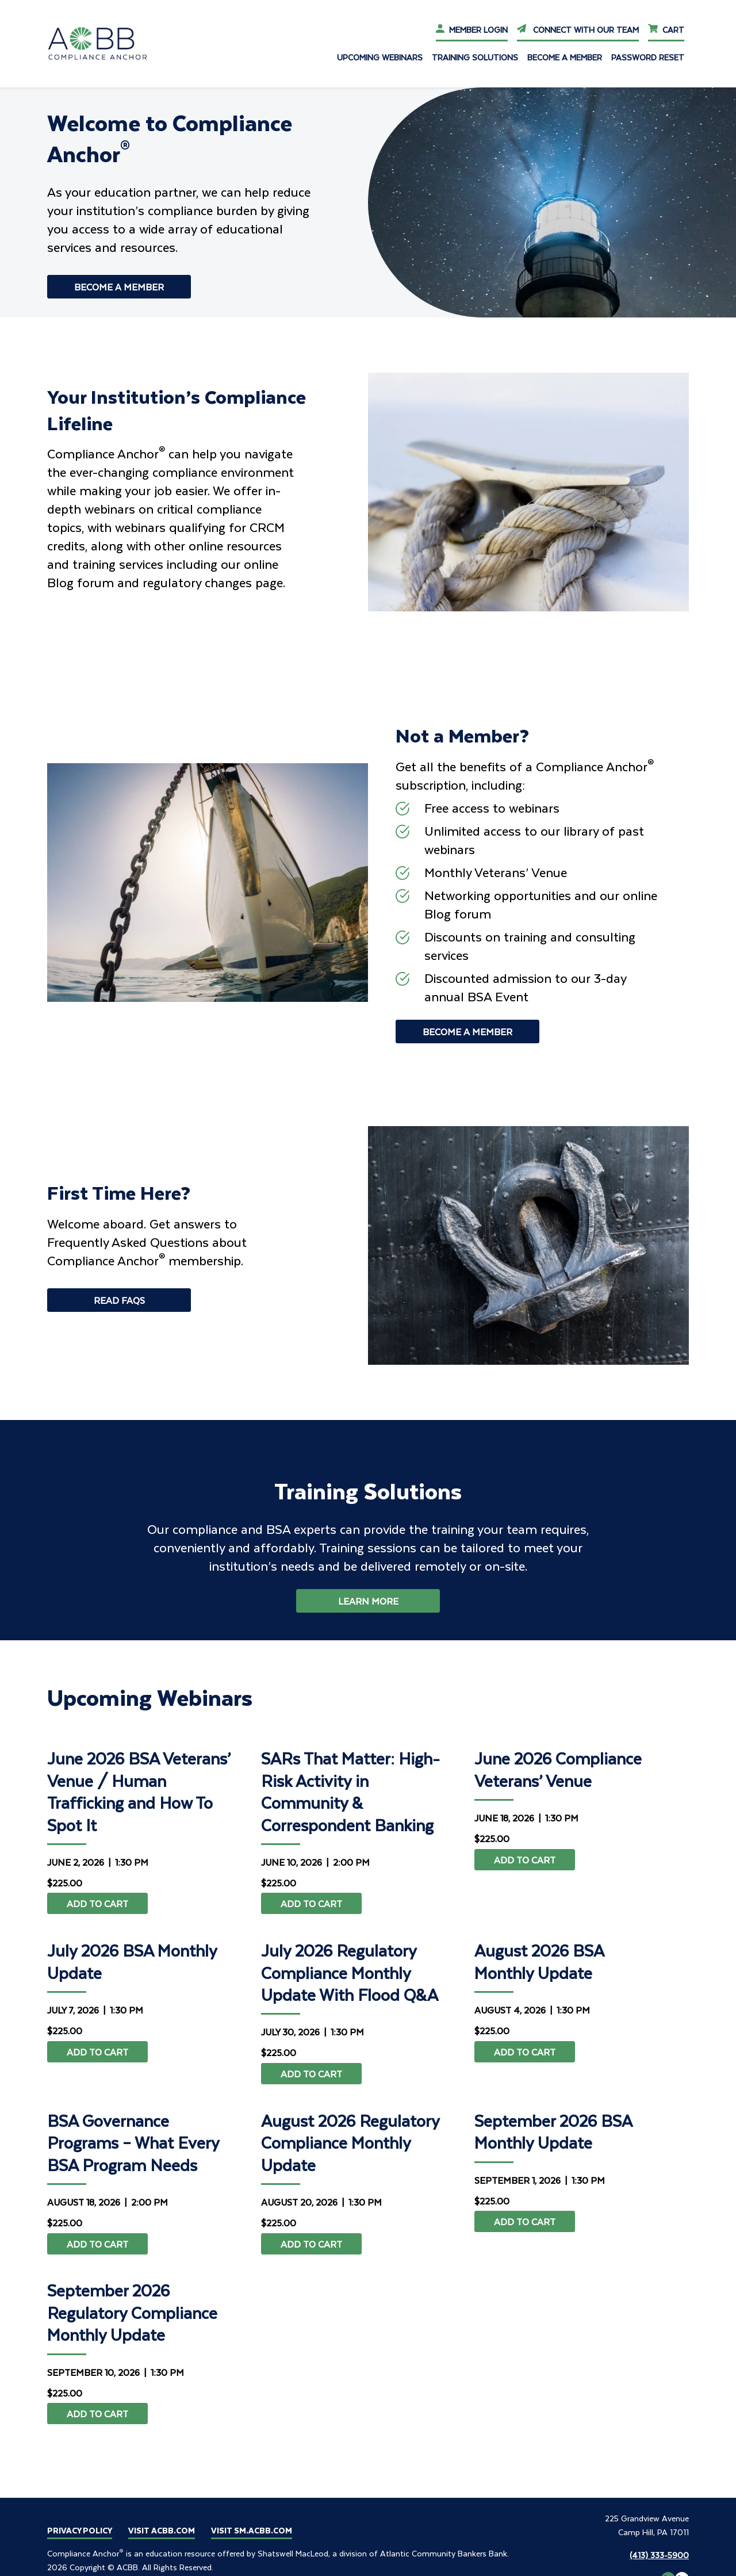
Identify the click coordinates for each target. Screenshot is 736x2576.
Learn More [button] (368, 1601)
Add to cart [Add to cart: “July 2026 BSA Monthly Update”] (97, 2052)
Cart (666, 29)
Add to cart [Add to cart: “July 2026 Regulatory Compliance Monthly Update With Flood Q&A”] (311, 2073)
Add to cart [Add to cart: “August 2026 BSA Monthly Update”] (524, 2052)
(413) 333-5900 (659, 2555)
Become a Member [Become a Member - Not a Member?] (467, 1031)
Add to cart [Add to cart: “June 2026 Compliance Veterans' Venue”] (524, 1859)
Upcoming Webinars (380, 57)
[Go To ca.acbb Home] (105, 42)
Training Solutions (475, 57)
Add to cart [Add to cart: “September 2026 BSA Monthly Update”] (524, 2221)
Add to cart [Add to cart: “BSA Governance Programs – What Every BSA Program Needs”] (97, 2244)
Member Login (472, 29)
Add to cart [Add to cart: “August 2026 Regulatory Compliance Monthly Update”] (311, 2244)
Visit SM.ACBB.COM (251, 2530)
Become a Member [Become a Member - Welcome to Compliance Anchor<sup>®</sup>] (119, 287)
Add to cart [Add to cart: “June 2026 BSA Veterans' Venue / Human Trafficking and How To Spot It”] (97, 1903)
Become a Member (564, 57)
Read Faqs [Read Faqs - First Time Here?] (119, 1300)
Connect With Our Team (577, 29)
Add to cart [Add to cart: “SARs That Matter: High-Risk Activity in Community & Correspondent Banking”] (311, 1903)
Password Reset (647, 57)
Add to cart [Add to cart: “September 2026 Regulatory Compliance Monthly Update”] (97, 2413)
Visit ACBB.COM (161, 2530)
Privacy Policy (79, 2530)
